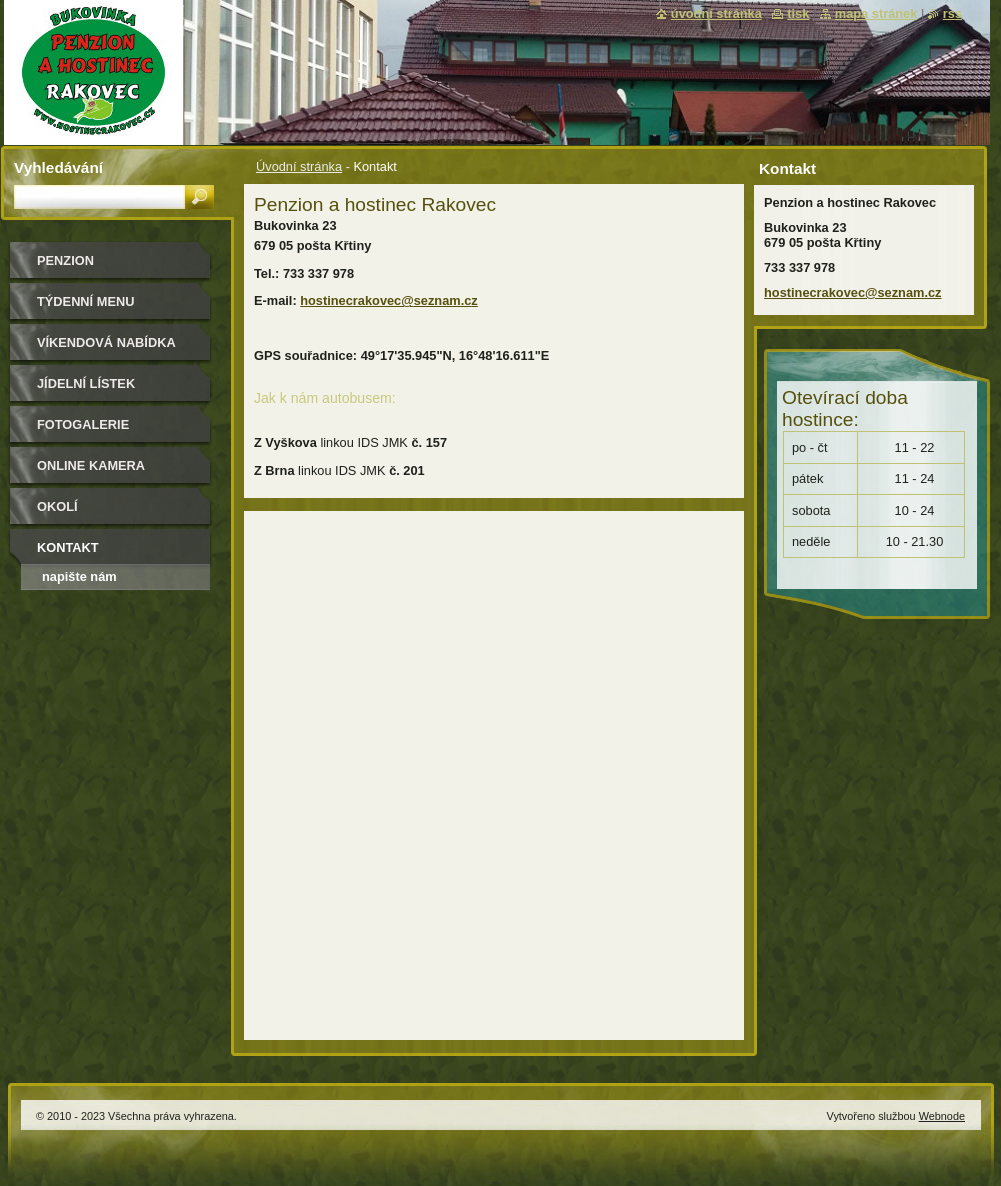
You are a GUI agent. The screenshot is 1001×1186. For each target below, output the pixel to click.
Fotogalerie (83, 424)
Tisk (798, 13)
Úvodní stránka (299, 166)
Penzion (65, 260)
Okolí (57, 506)
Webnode (942, 1116)
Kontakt (68, 547)
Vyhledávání (58, 167)
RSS (952, 13)
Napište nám (79, 576)
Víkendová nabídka (106, 342)
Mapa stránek (876, 13)
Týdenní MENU (85, 301)
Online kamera (91, 465)
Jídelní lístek (86, 383)
